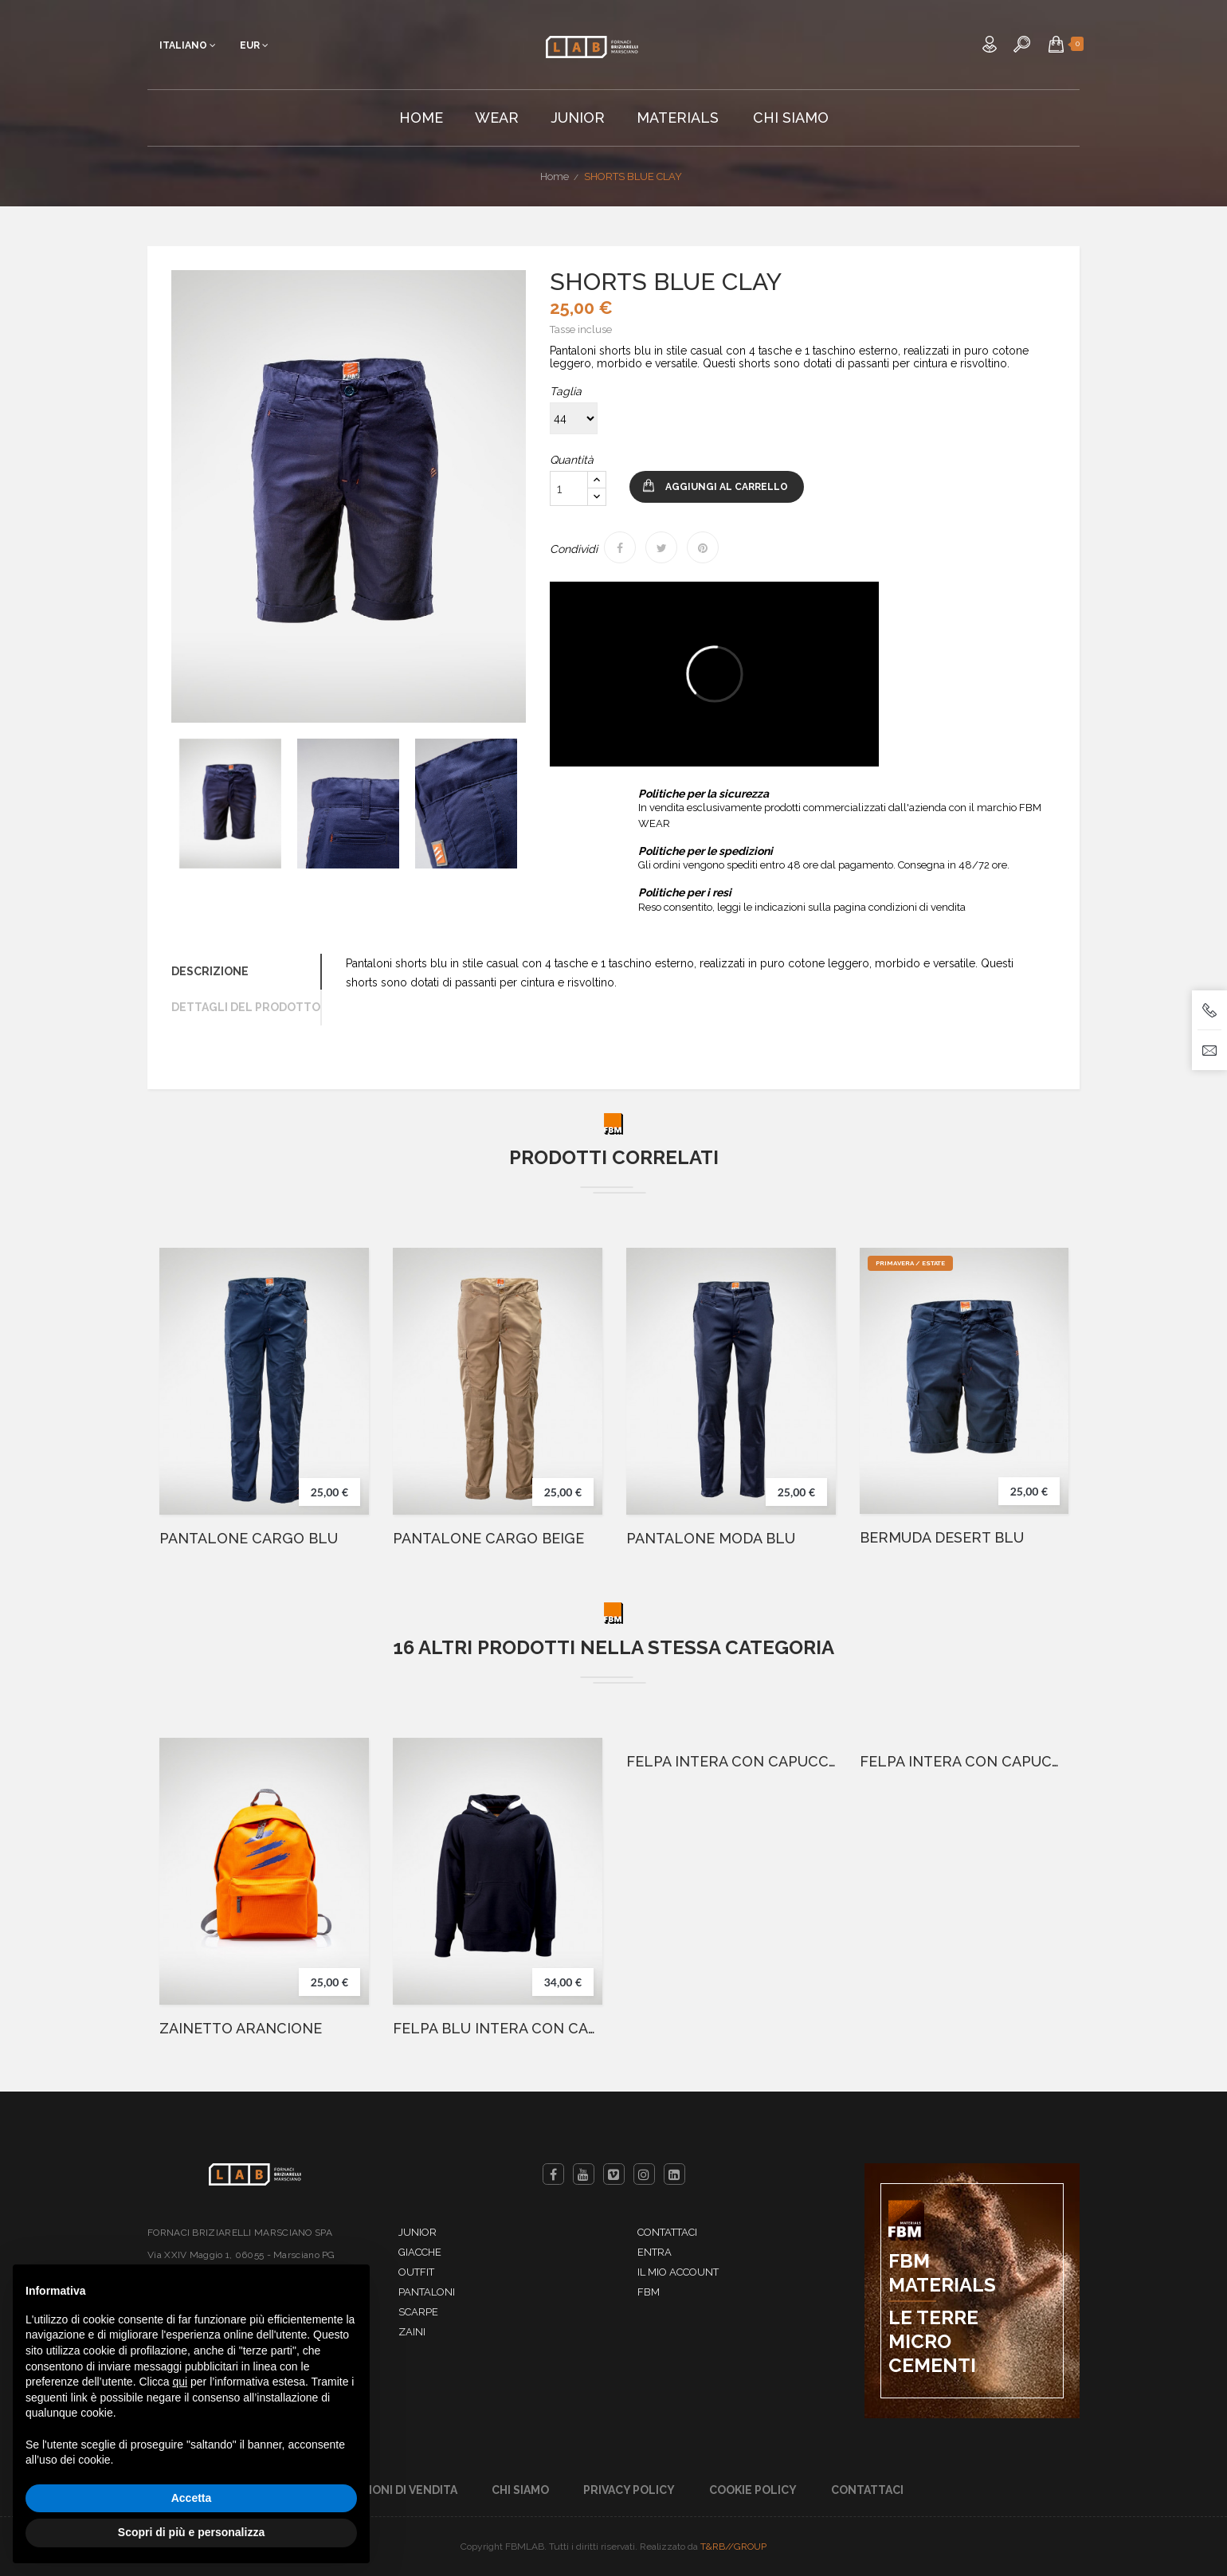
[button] (1056, 44)
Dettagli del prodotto (245, 1007)
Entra (654, 2252)
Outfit (416, 2272)
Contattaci (667, 2232)
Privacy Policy (629, 2490)
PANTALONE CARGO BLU (248, 1539)
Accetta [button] (191, 2498)
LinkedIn (674, 2174)
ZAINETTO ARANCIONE (240, 2029)
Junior (417, 2232)
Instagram (644, 2174)
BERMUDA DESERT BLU (942, 1538)
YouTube (583, 2174)
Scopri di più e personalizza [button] (191, 2532)
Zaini (411, 2332)
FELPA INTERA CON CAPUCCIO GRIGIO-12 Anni (964, 1762)
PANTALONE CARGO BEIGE (488, 1539)
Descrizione (210, 971)
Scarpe (418, 2312)
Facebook (553, 2174)
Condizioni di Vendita (390, 2490)
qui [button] (179, 2381)
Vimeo (614, 2174)
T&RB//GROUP (733, 2546)
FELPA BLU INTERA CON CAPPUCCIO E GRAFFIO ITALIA (497, 2029)
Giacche (419, 2252)
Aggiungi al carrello (726, 486)
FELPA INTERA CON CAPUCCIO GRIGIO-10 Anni (731, 1762)
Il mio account (678, 2272)
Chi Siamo (520, 2490)
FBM (648, 2292)
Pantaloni (426, 2292)
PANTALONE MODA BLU (710, 1539)
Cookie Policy (753, 2490)
